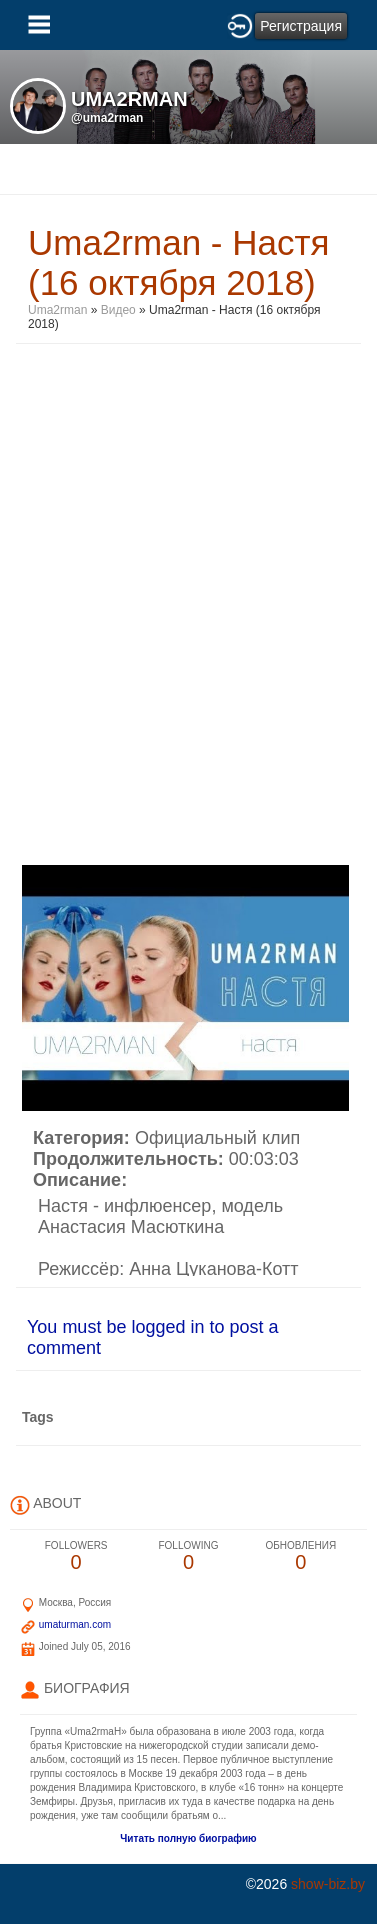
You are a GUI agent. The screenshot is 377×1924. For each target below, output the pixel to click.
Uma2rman (59, 310)
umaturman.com (75, 1624)
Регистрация (301, 26)
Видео (118, 310)
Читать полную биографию (188, 1838)
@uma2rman (107, 118)
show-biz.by (328, 1884)
